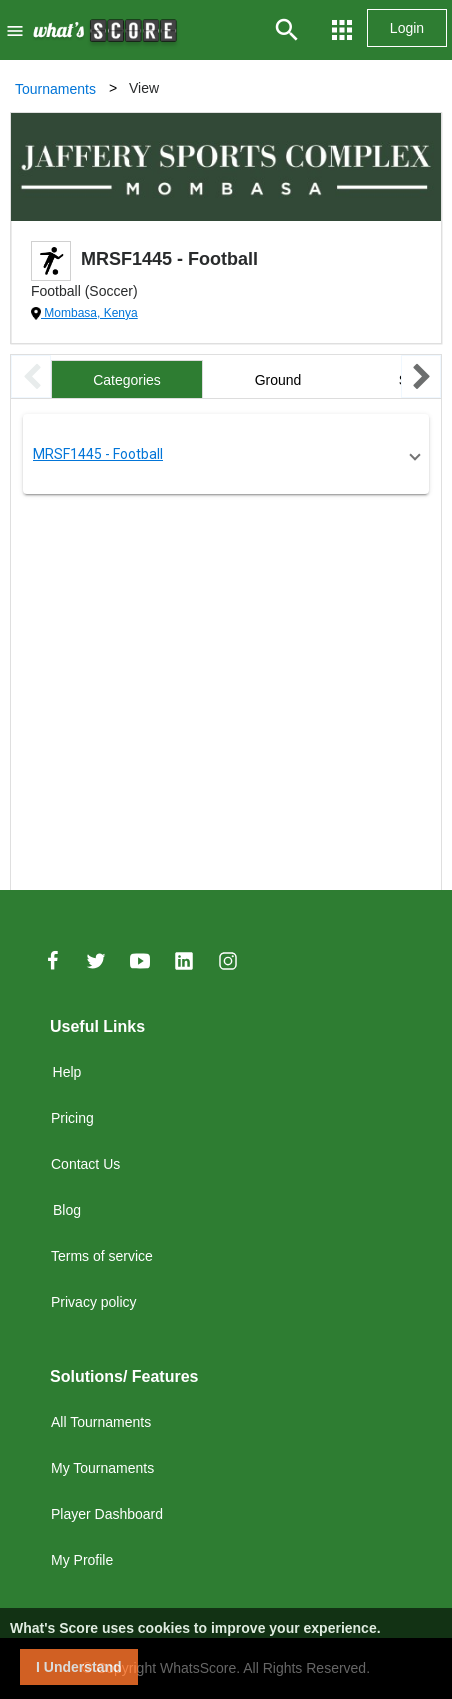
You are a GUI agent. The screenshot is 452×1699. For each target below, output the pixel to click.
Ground (278, 380)
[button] (226, 454)
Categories (127, 380)
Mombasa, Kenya (89, 313)
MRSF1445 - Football (98, 454)
